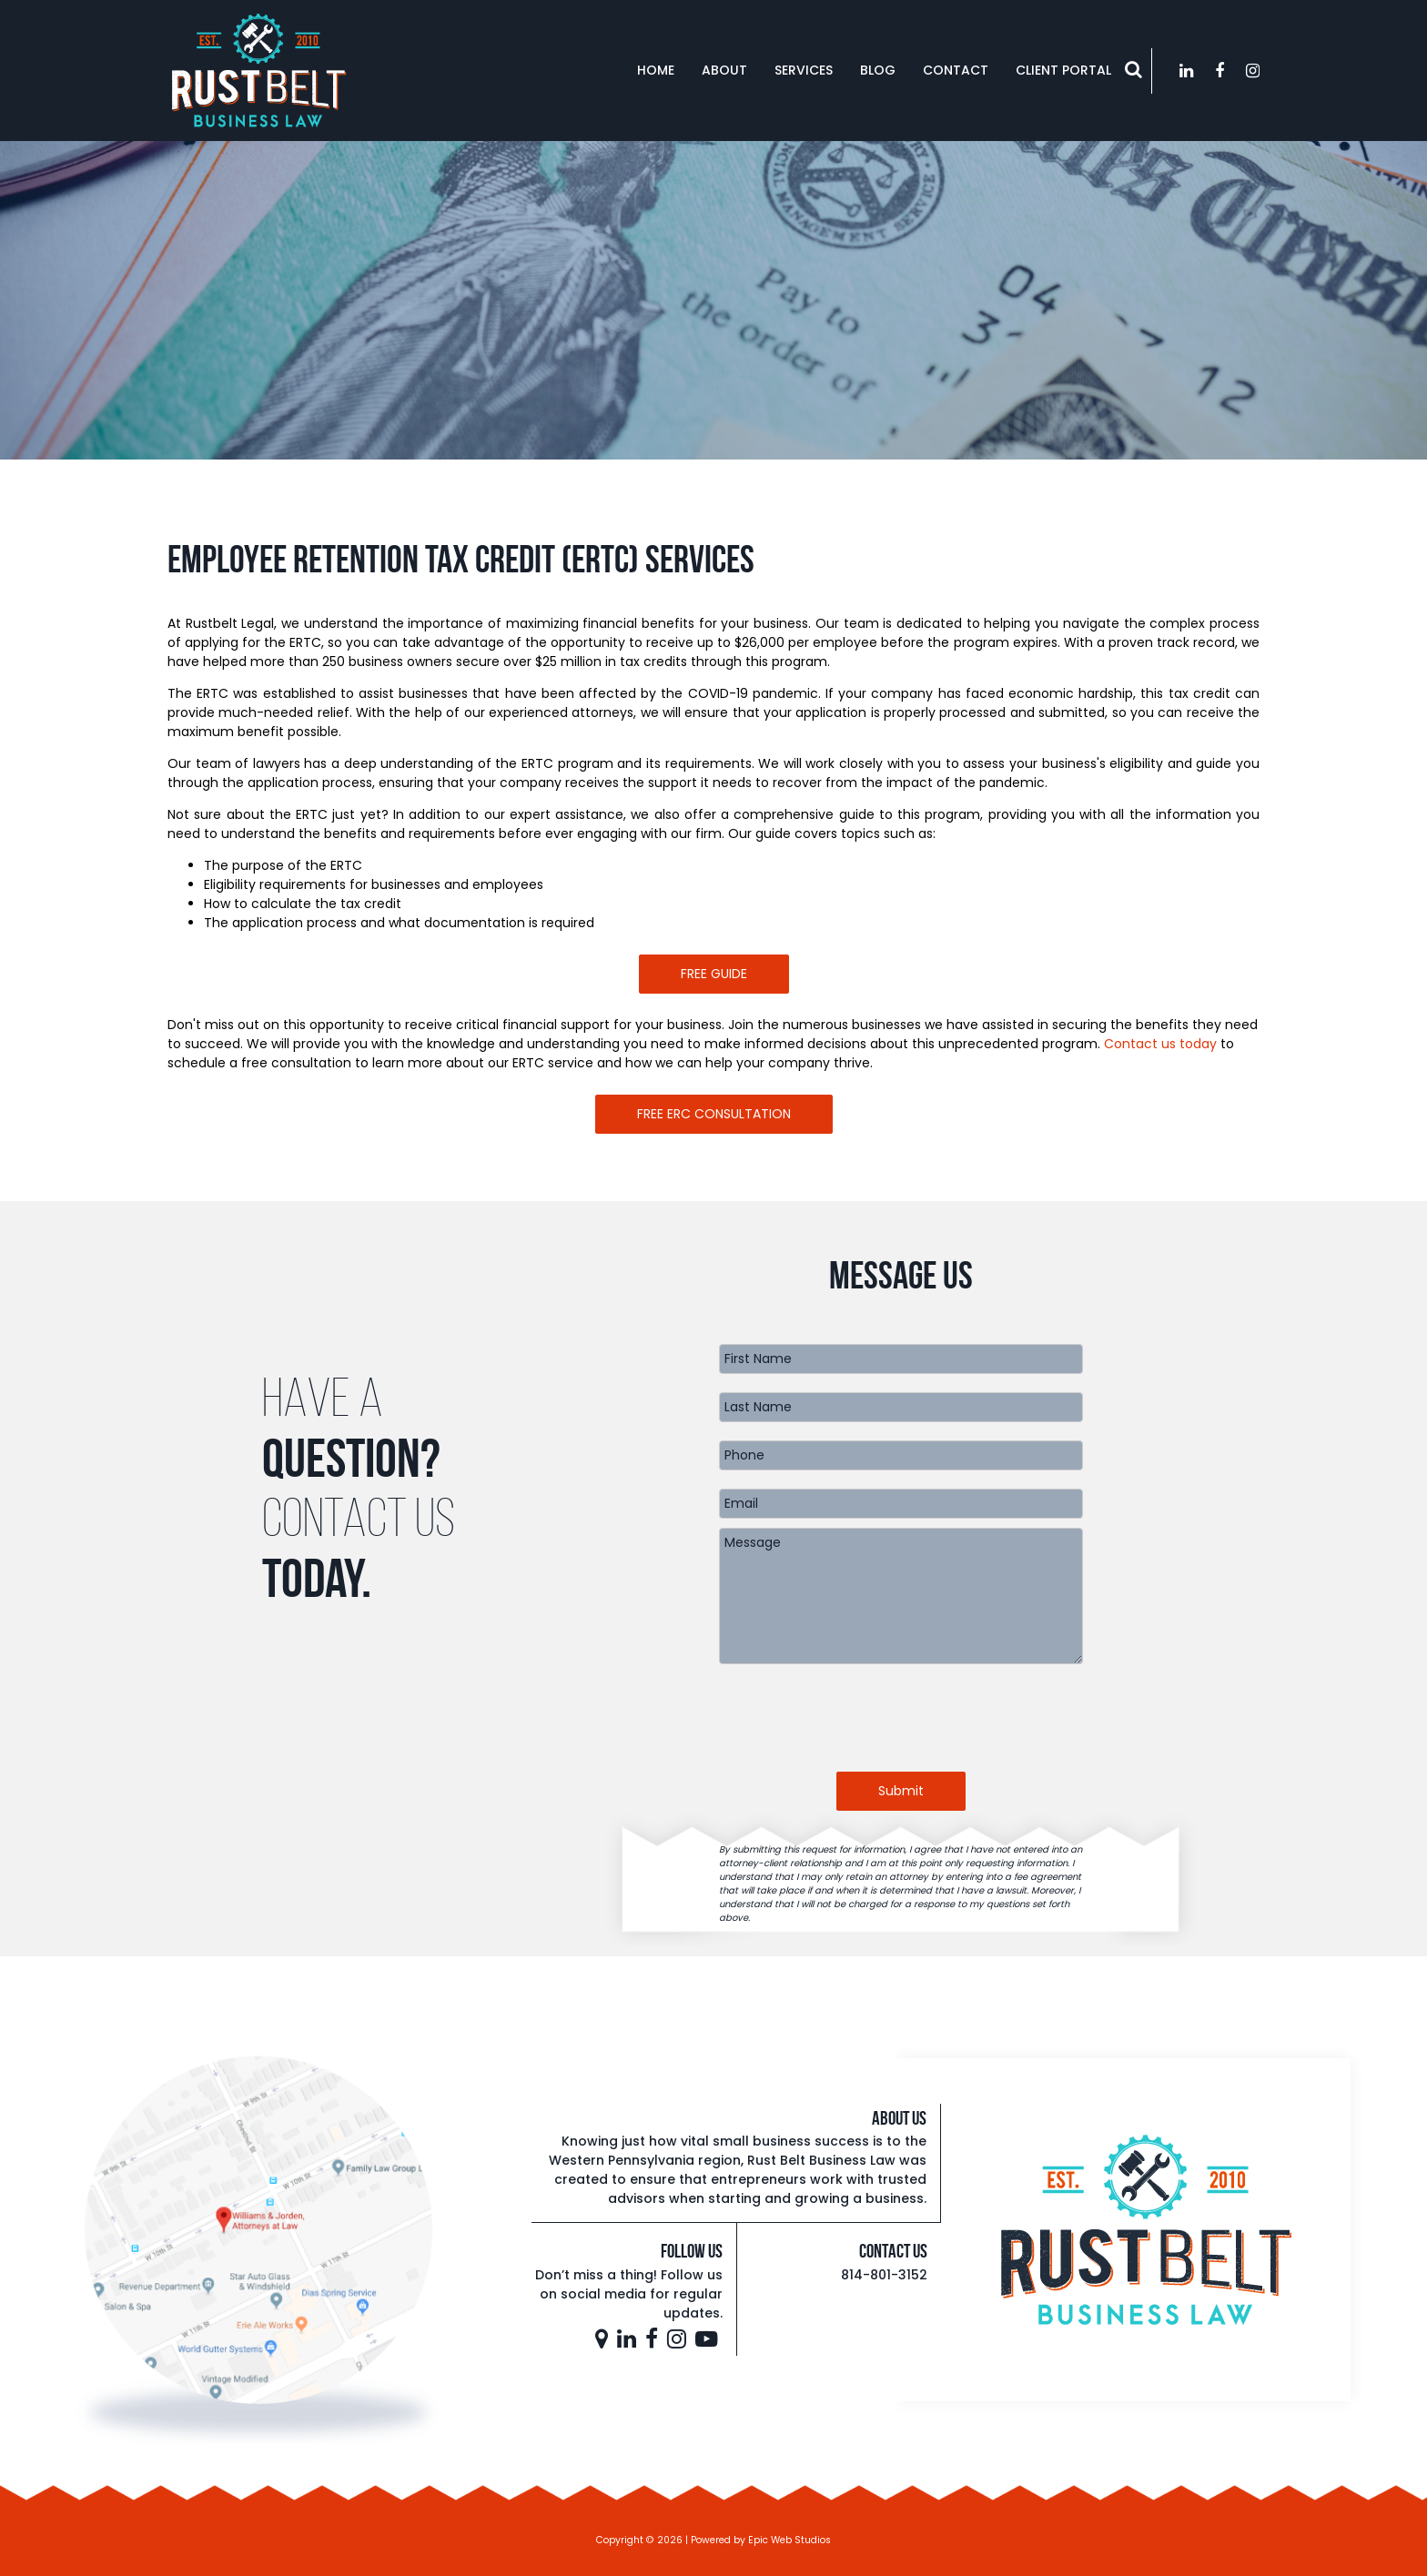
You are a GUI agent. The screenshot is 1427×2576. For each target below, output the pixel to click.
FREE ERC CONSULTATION (714, 1114)
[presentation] (901, 1717)
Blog (878, 70)
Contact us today (1160, 1044)
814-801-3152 (884, 2275)
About (724, 70)
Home (655, 70)
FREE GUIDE (714, 974)
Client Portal (1063, 70)
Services (803, 70)
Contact (955, 70)
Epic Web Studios (789, 2540)
